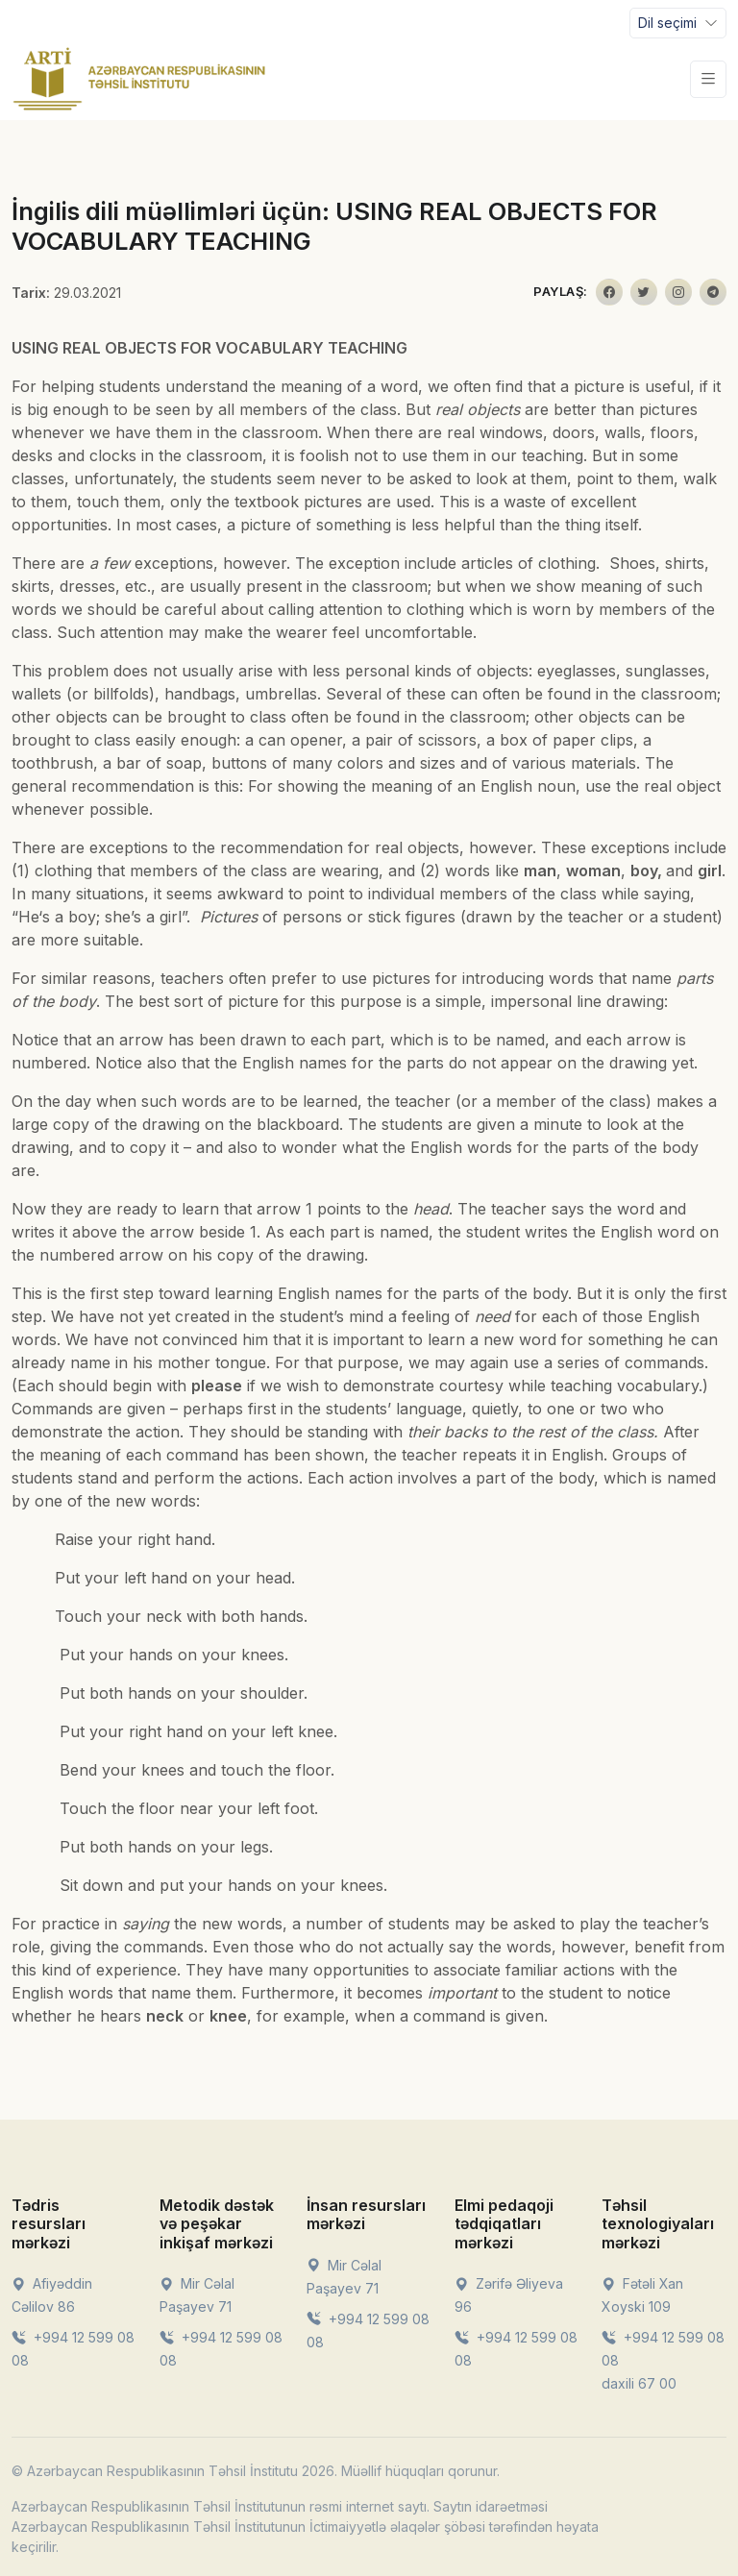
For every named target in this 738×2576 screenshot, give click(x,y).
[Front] (139, 78)
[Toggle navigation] (677, 23)
